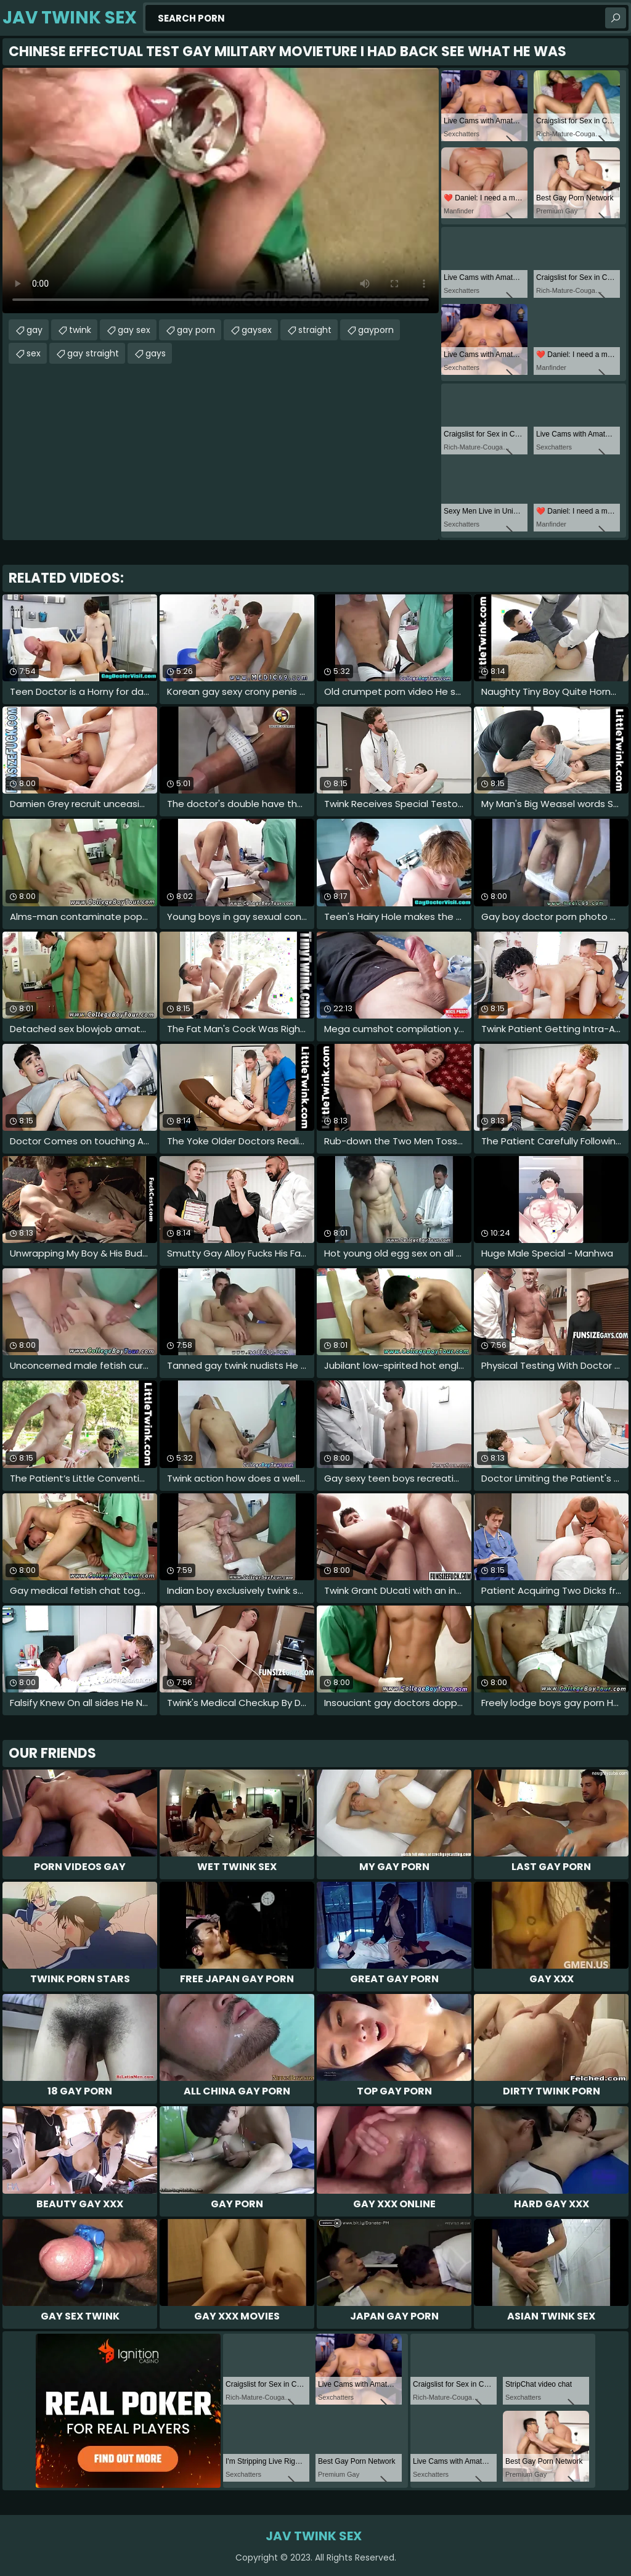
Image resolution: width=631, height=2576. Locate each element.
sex (33, 353)
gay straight (93, 353)
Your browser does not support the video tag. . (220, 190)
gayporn (376, 330)
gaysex (257, 330)
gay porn (196, 330)
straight (315, 330)
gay (34, 330)
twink (80, 330)
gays (155, 353)
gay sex (134, 330)
